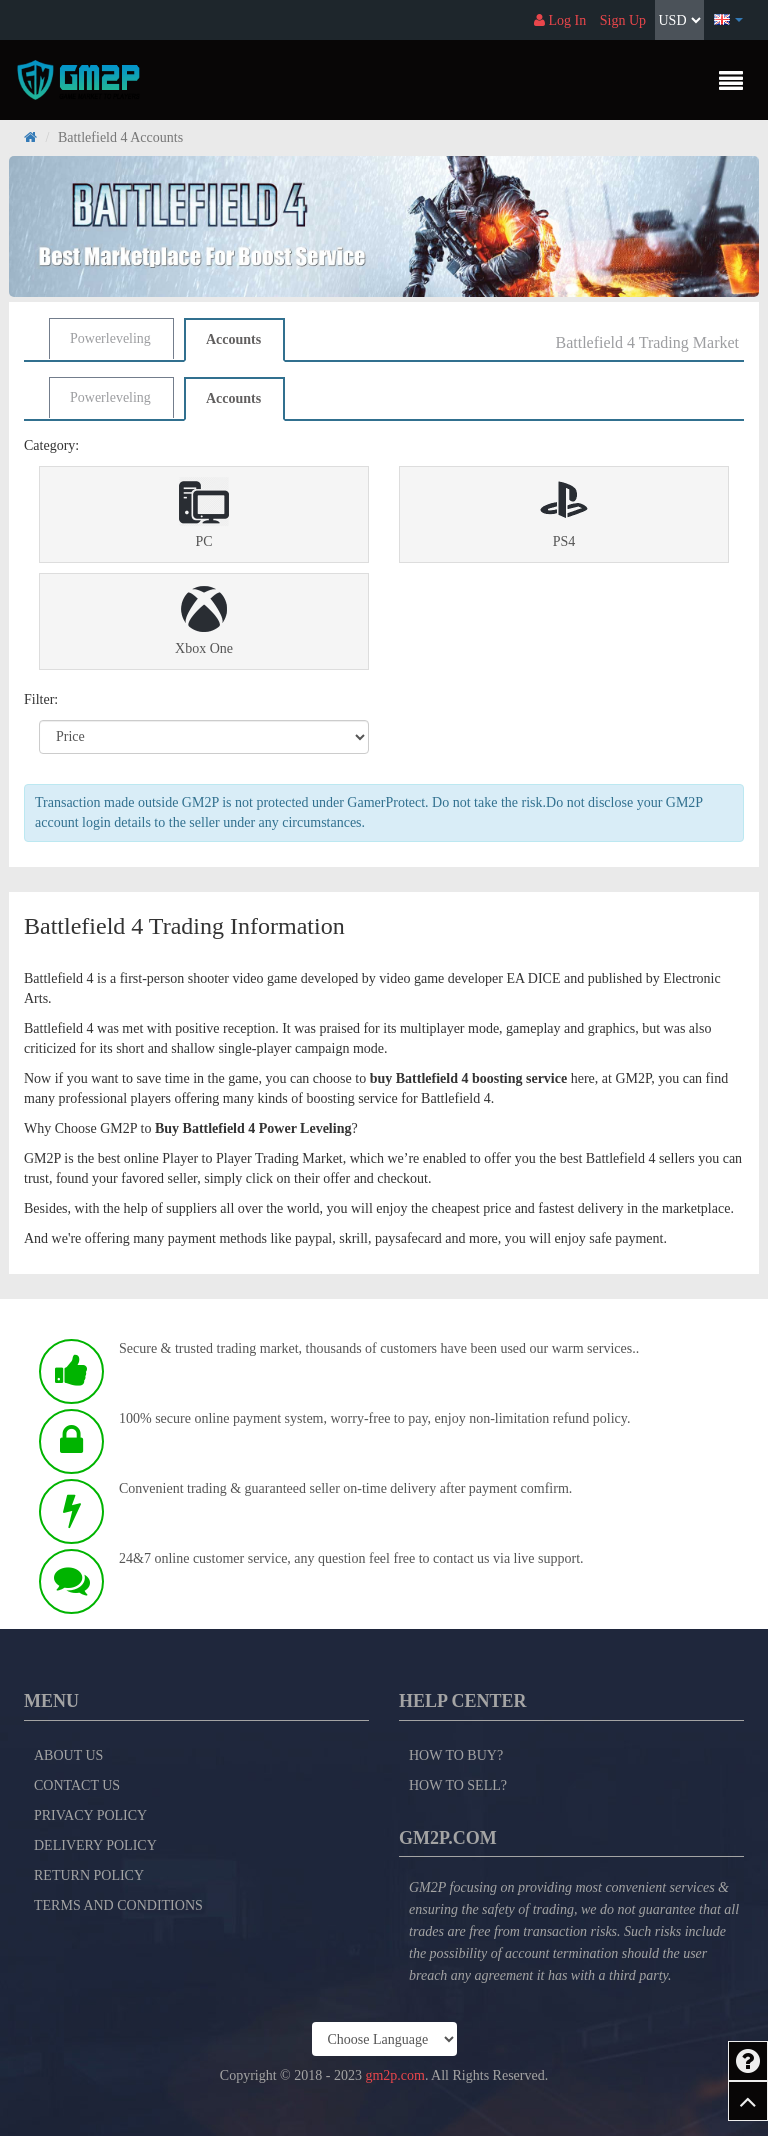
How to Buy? (456, 1755)
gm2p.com (395, 2075)
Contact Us (77, 1785)
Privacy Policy (90, 1815)
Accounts (233, 339)
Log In (560, 20)
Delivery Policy (95, 1845)
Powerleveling (110, 338)
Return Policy (89, 1875)
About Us (68, 1755)
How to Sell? (458, 1785)
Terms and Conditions (118, 1905)
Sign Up (623, 20)
